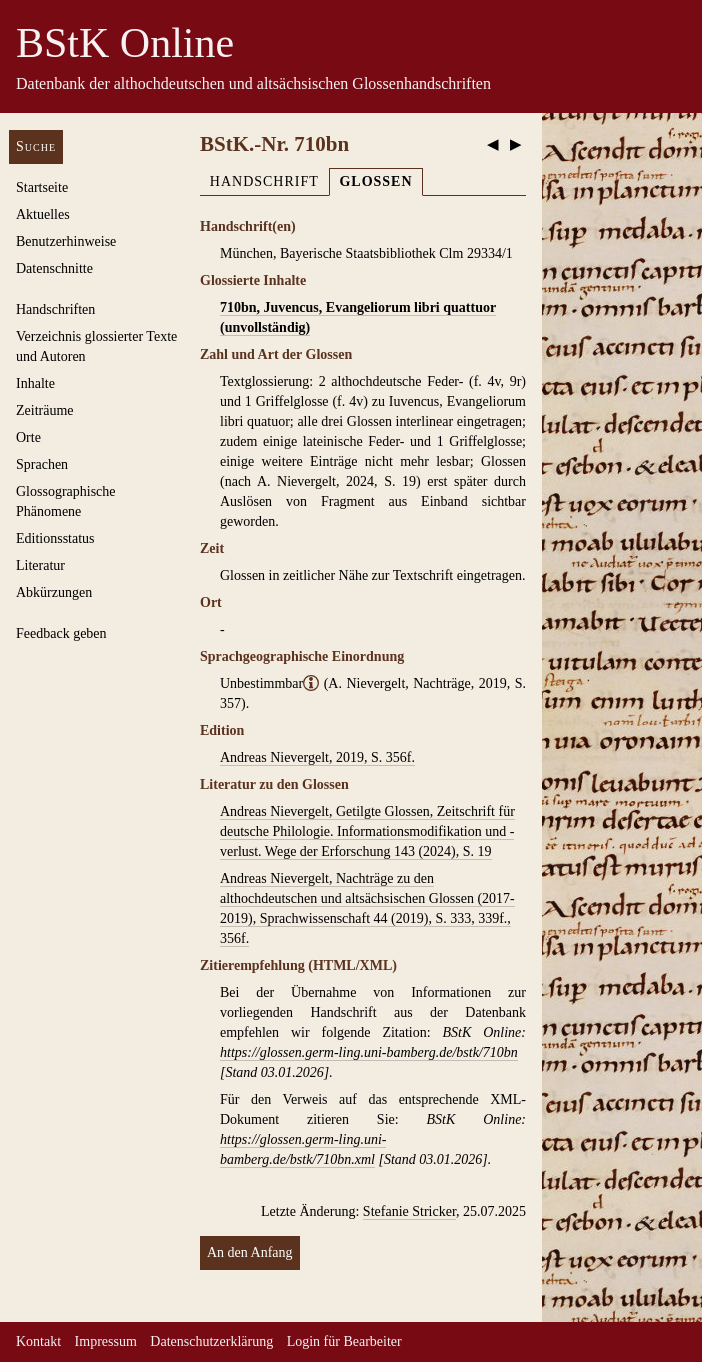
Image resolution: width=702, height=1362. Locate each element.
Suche (36, 146)
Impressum (106, 1341)
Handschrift (264, 181)
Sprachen (42, 464)
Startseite (42, 187)
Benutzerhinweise (66, 241)
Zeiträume (45, 410)
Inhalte (35, 383)
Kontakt (38, 1341)
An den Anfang (250, 1252)
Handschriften (55, 309)
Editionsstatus (55, 538)
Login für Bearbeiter (344, 1341)
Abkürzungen (54, 592)
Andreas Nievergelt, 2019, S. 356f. (317, 757)
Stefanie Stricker (409, 1211)
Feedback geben (61, 633)
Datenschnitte (54, 268)
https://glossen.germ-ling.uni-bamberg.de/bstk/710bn (369, 1052)
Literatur (40, 565)
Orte (28, 437)
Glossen (375, 181)
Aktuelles (43, 214)
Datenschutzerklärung (211, 1341)
